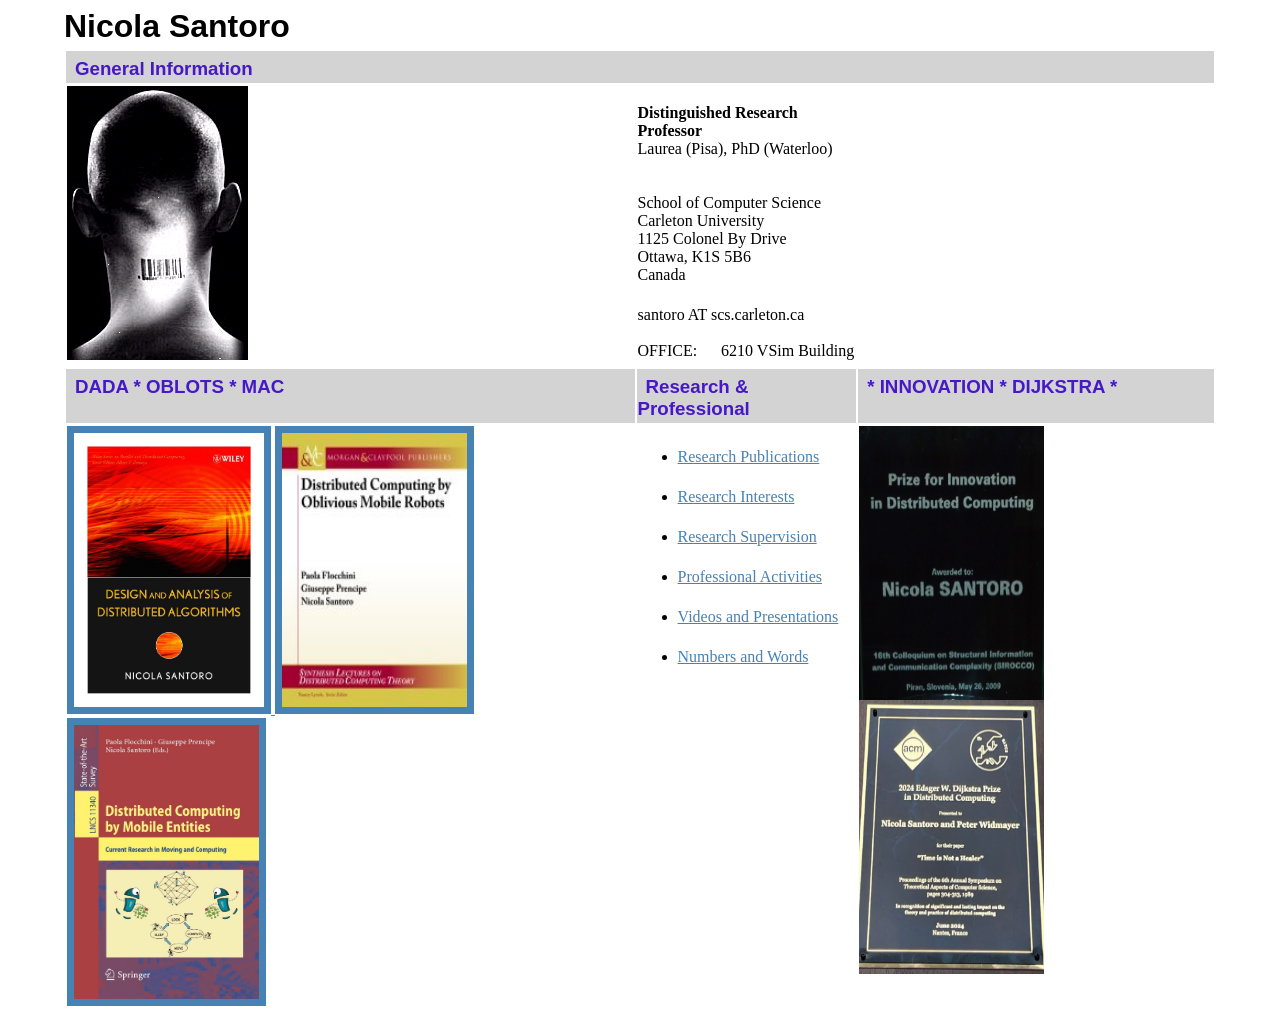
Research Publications (749, 456)
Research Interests (736, 496)
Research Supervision (747, 536)
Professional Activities (750, 576)
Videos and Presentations (758, 616)
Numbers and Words (743, 656)
